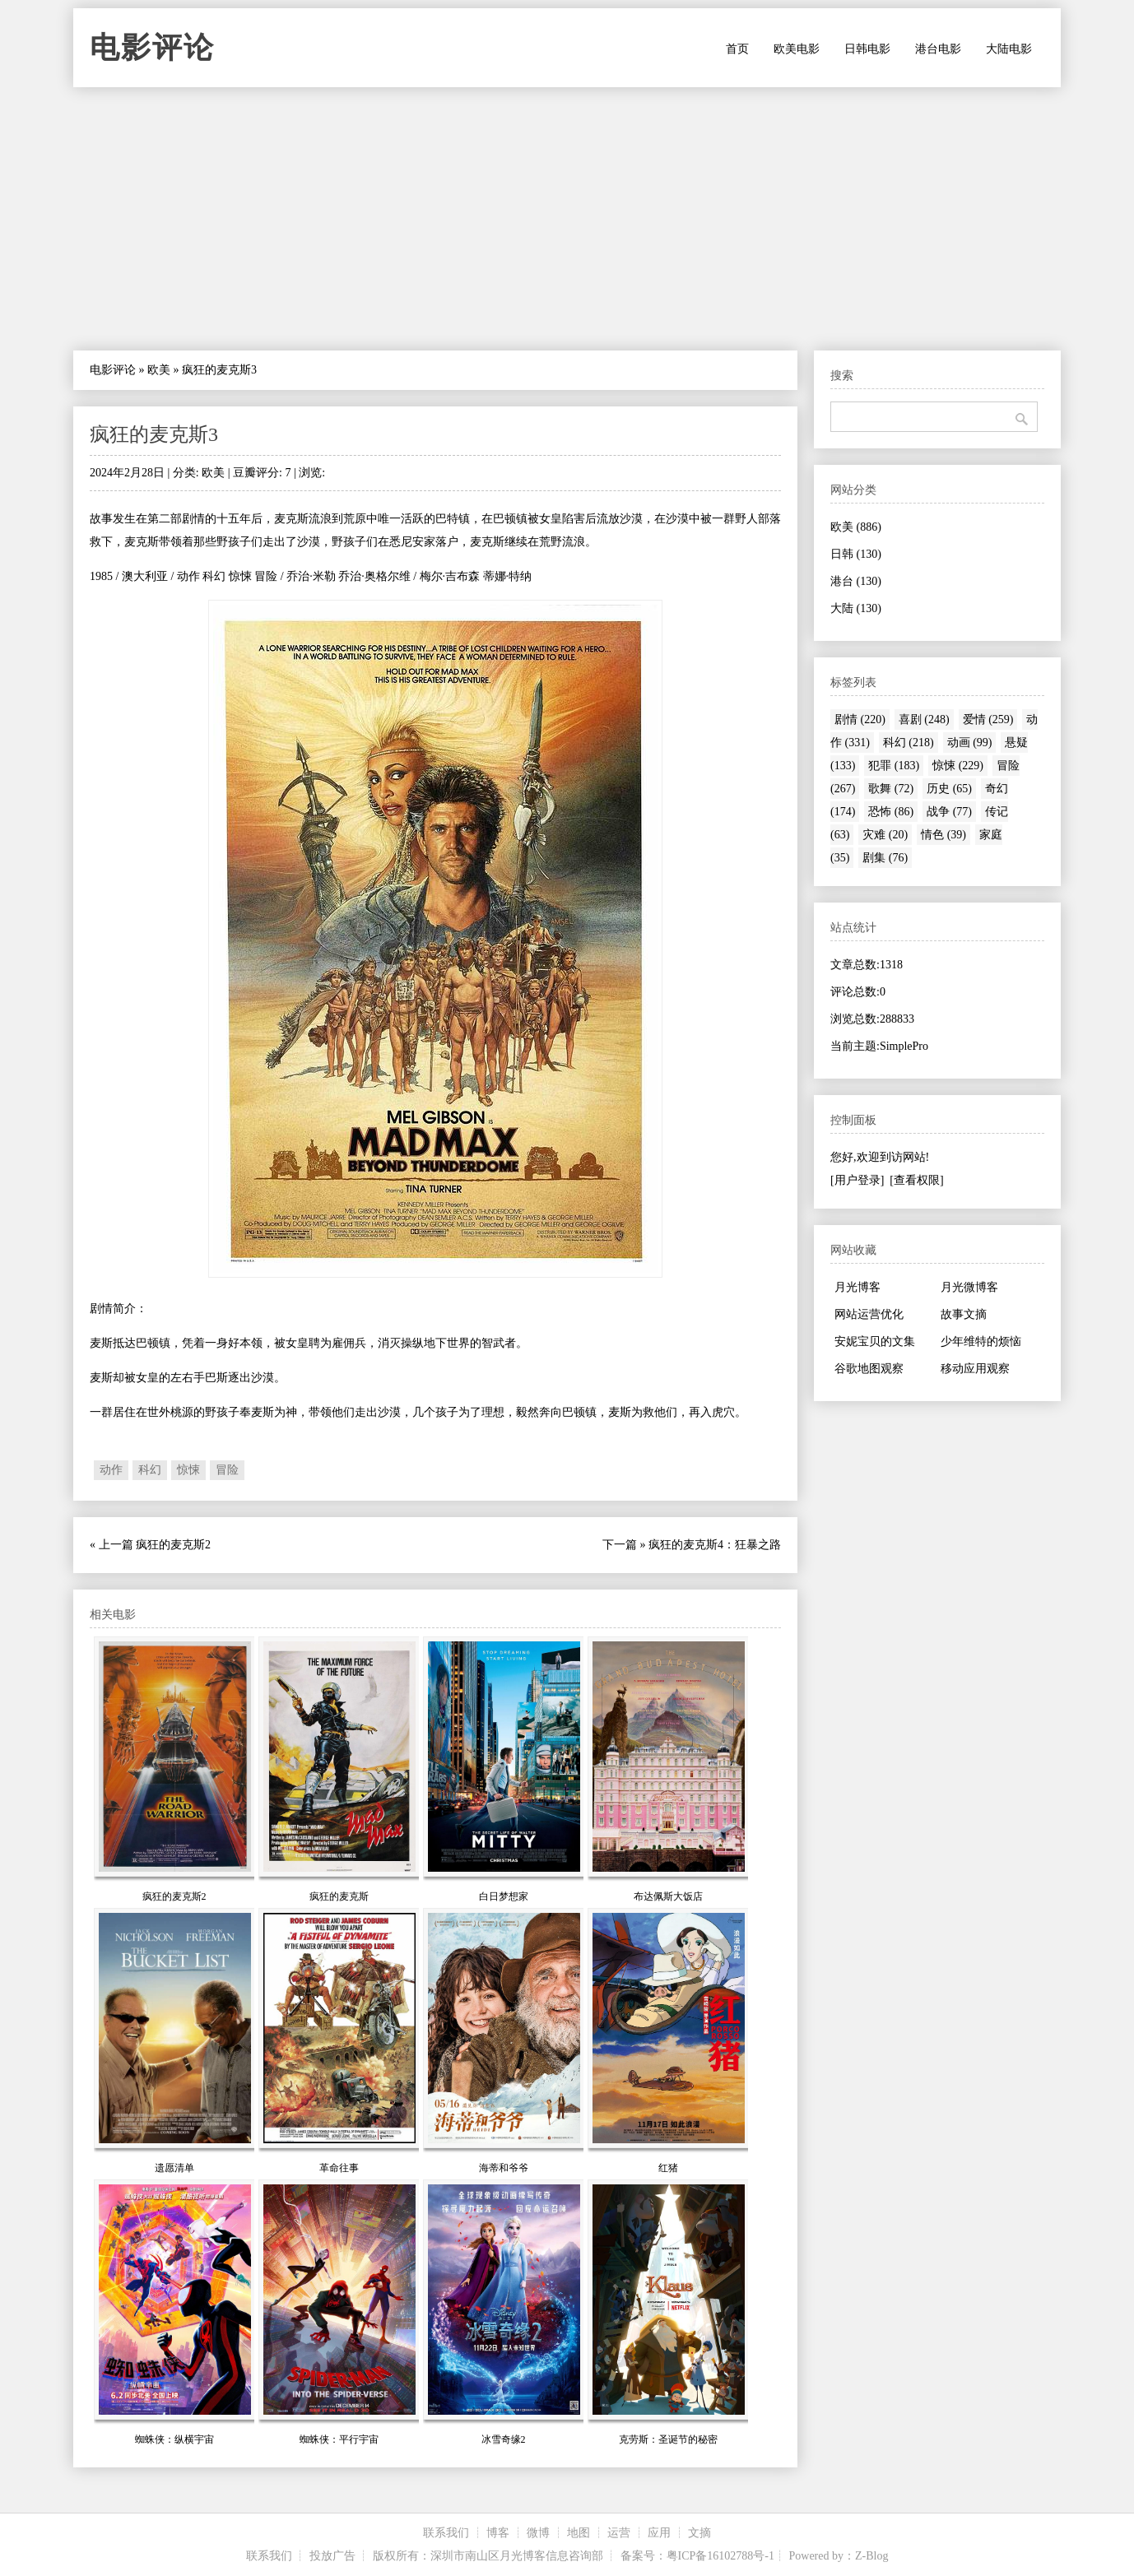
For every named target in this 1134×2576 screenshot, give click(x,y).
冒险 (227, 1470)
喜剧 (924, 719)
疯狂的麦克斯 (339, 1896)
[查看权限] (916, 1180)
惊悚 (188, 1470)
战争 (949, 811)
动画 (969, 742)
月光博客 (857, 1287)
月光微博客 (969, 1287)
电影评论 (152, 47)
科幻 (149, 1470)
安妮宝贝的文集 (874, 1341)
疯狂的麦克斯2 (173, 1545)
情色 (943, 834)
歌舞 (890, 788)
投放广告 (332, 2556)
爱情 (988, 719)
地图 (578, 2533)
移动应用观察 (975, 1368)
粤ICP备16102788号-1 (720, 2556)
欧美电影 (797, 49)
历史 (949, 788)
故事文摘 (964, 1314)
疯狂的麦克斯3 (154, 434)
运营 (618, 2533)
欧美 (158, 370)
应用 (659, 2533)
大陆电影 (1009, 49)
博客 (497, 2533)
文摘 (699, 2533)
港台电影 (938, 49)
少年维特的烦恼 (981, 1341)
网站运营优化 (869, 1314)
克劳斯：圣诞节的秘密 (668, 2439)
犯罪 (893, 765)
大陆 (855, 608)
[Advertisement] (567, 219)
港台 (855, 581)
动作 (111, 1470)
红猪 (668, 2168)
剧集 (885, 858)
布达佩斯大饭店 (668, 1896)
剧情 (859, 719)
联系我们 (446, 2533)
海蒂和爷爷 (503, 2168)
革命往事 (339, 2168)
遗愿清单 (174, 2168)
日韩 (855, 554)
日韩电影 (867, 49)
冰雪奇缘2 (503, 2439)
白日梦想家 (503, 1896)
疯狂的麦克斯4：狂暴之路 (714, 1545)
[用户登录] (857, 1180)
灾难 (885, 834)
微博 (538, 2533)
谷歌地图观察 (869, 1368)
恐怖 (890, 811)
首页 (737, 49)
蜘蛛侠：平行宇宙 (339, 2439)
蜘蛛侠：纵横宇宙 (174, 2439)
